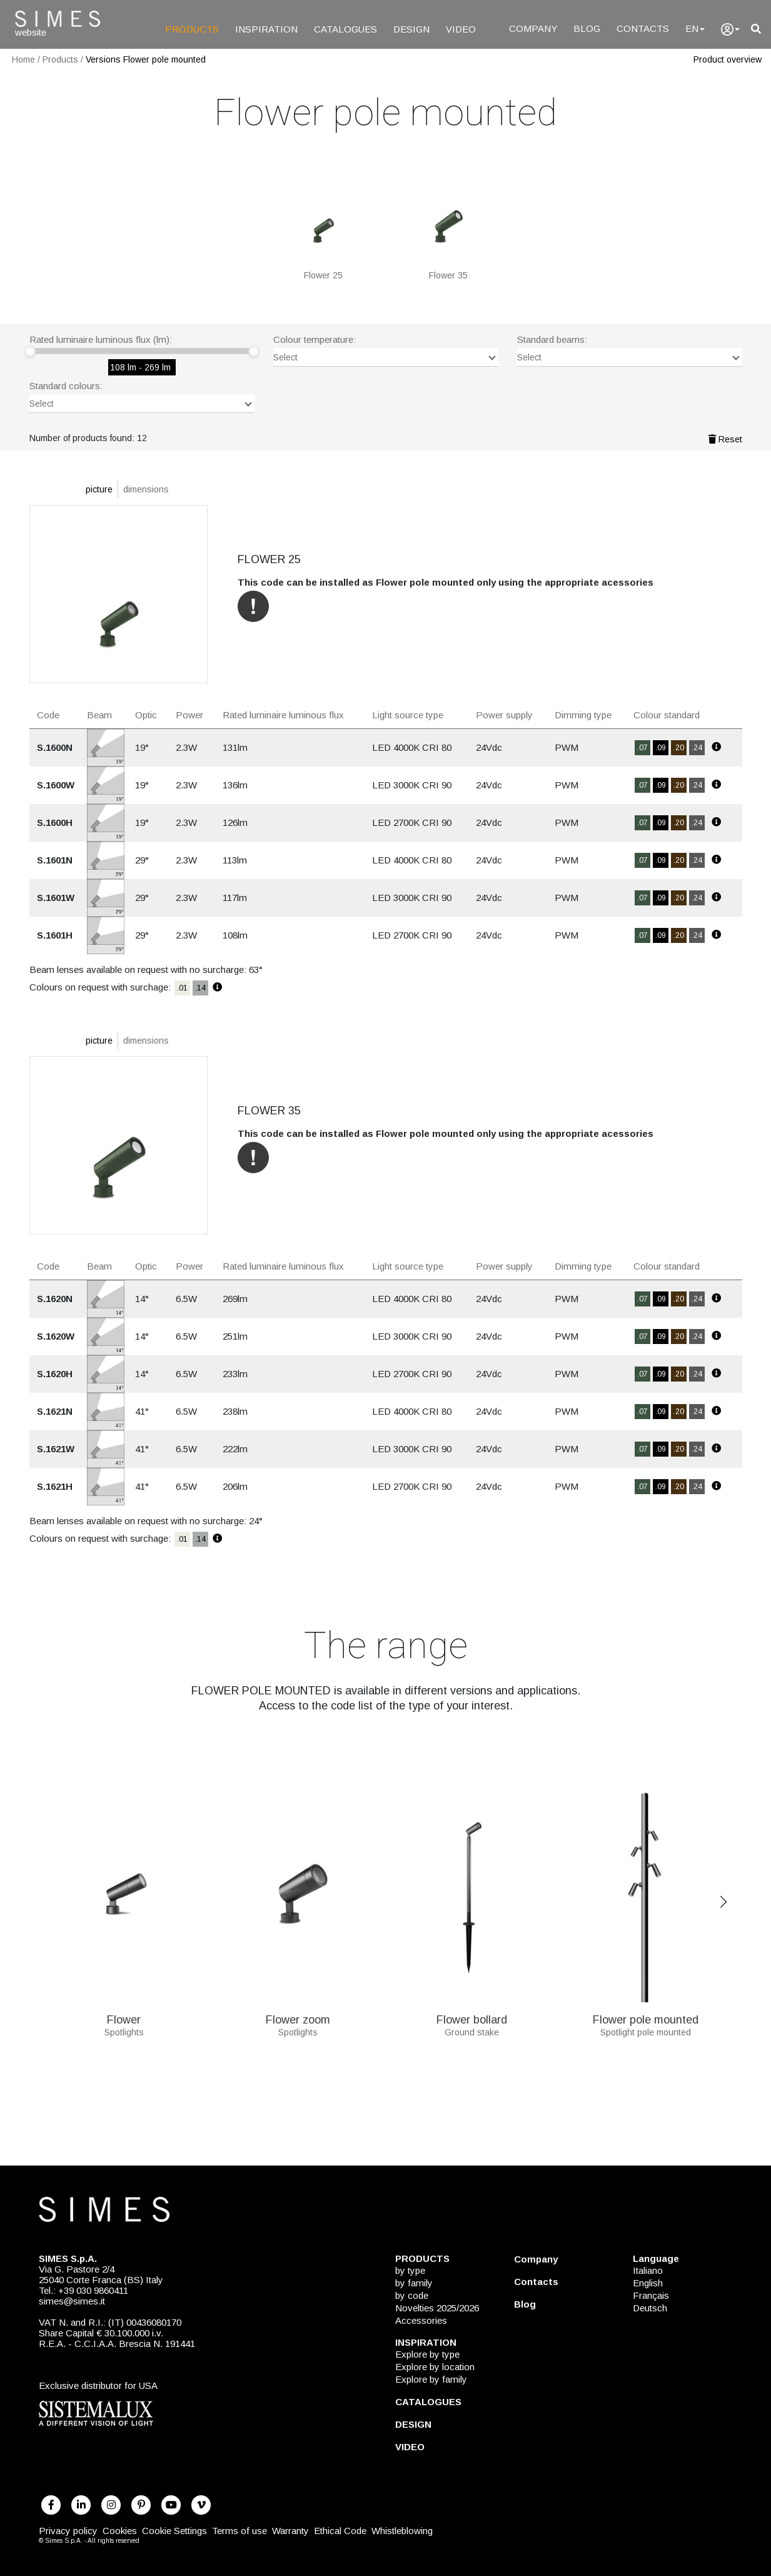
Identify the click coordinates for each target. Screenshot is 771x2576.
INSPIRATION (266, 29)
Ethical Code (340, 2530)
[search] (756, 29)
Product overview (727, 59)
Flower (124, 2015)
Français (651, 2295)
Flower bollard (471, 2015)
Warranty (290, 2530)
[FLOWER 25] (323, 222)
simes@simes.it (72, 2301)
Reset (725, 439)
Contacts (536, 2281)
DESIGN (411, 29)
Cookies (120, 2530)
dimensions (146, 489)
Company (536, 2259)
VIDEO (461, 29)
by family (414, 2283)
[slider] (30, 351)
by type (410, 2270)
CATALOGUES (345, 29)
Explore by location (435, 2366)
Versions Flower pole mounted (146, 59)
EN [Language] (695, 28)
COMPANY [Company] (533, 28)
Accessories (421, 2320)
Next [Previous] (723, 1902)
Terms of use (239, 2530)
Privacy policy (68, 2530)
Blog (525, 2304)
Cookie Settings (174, 2530)
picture (99, 489)
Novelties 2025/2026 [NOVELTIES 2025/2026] (437, 2308)
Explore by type (427, 2354)
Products (60, 59)
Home (23, 59)
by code (411, 2295)
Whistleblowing (402, 2530)
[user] (730, 29)
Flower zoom (298, 2015)
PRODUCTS (192, 29)
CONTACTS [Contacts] (643, 28)
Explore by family (431, 2379)
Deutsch (650, 2308)
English (648, 2283)
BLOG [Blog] (586, 28)
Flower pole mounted (645, 2015)
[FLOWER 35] (448, 222)
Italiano (648, 2270)
